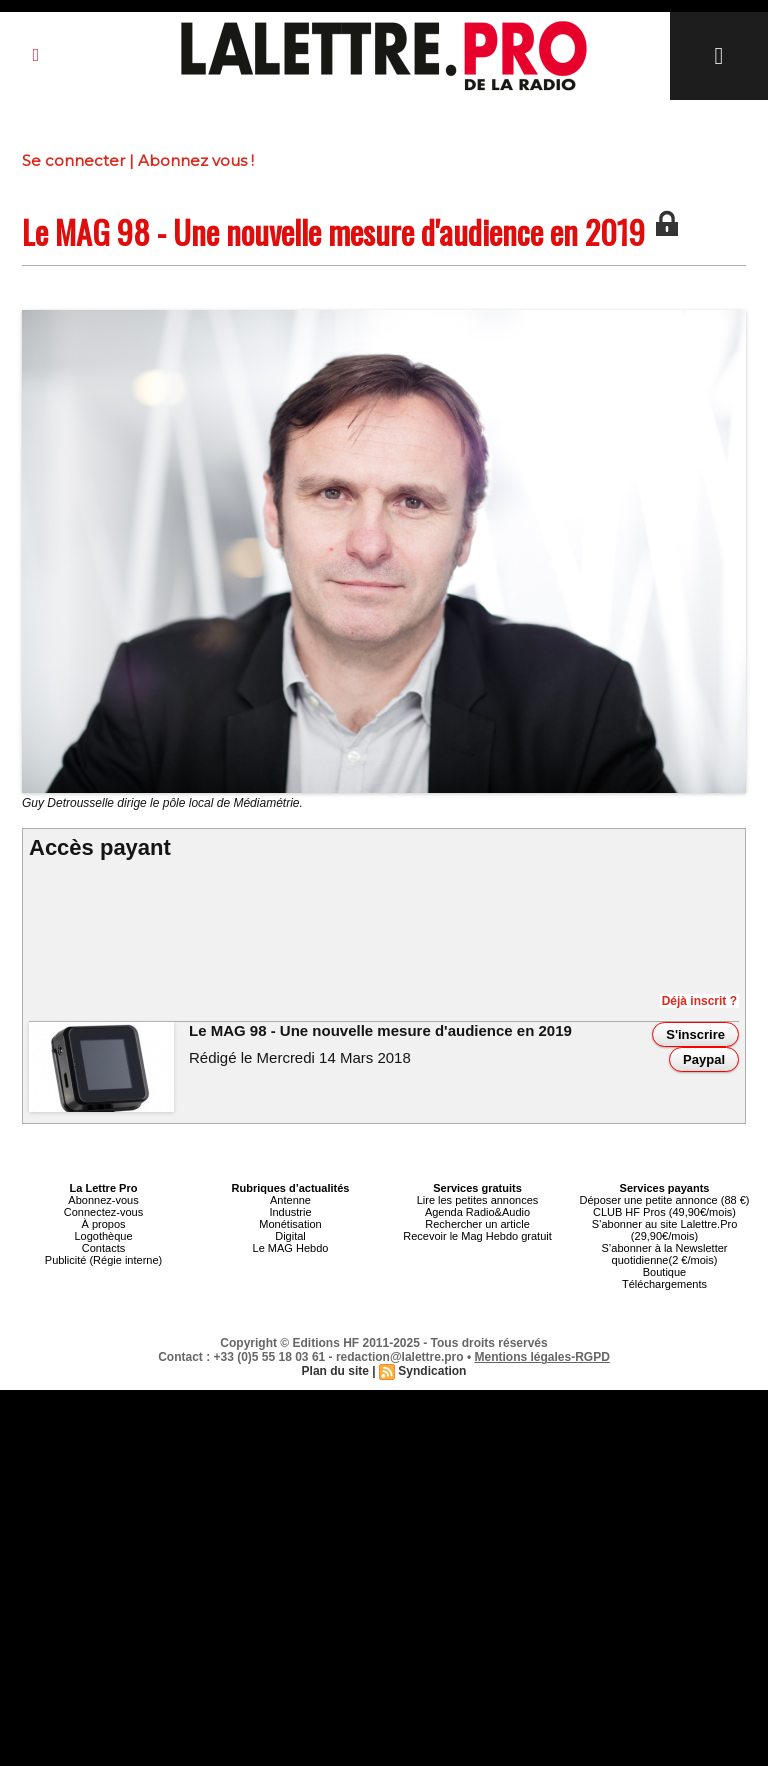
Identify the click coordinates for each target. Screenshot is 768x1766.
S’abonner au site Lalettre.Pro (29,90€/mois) (665, 1230)
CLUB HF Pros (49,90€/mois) (664, 1212)
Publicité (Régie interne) (103, 1260)
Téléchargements (664, 1284)
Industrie (290, 1212)
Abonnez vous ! (196, 160)
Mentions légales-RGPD (542, 1357)
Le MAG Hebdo (291, 1248)
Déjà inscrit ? (699, 1001)
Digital (290, 1236)
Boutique (664, 1272)
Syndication (432, 1371)
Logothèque (103, 1236)
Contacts (103, 1248)
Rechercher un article (477, 1224)
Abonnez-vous (103, 1200)
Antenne (290, 1200)
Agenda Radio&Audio (477, 1212)
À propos (103, 1224)
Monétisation (290, 1224)
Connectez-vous (104, 1212)
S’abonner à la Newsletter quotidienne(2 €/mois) (665, 1254)
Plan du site (335, 1371)
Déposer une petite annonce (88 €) (664, 1200)
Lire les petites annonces (478, 1200)
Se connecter (73, 160)
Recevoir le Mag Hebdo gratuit (477, 1236)
